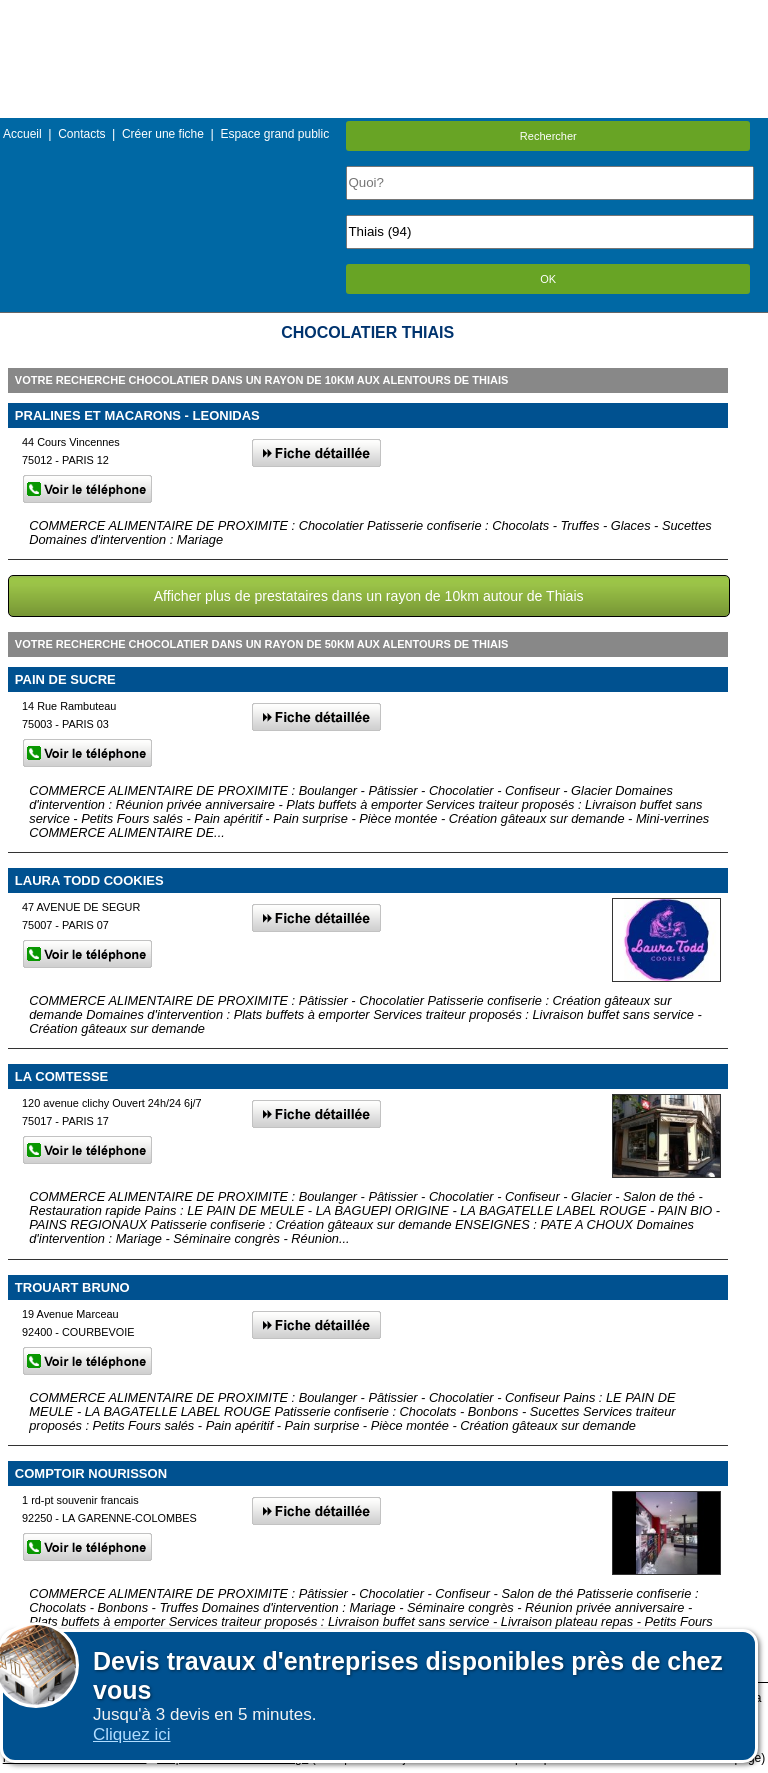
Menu (384, 14)
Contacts (81, 134)
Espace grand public (274, 134)
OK (548, 279)
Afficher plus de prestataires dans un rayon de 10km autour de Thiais (369, 596)
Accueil (22, 134)
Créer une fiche (163, 134)
